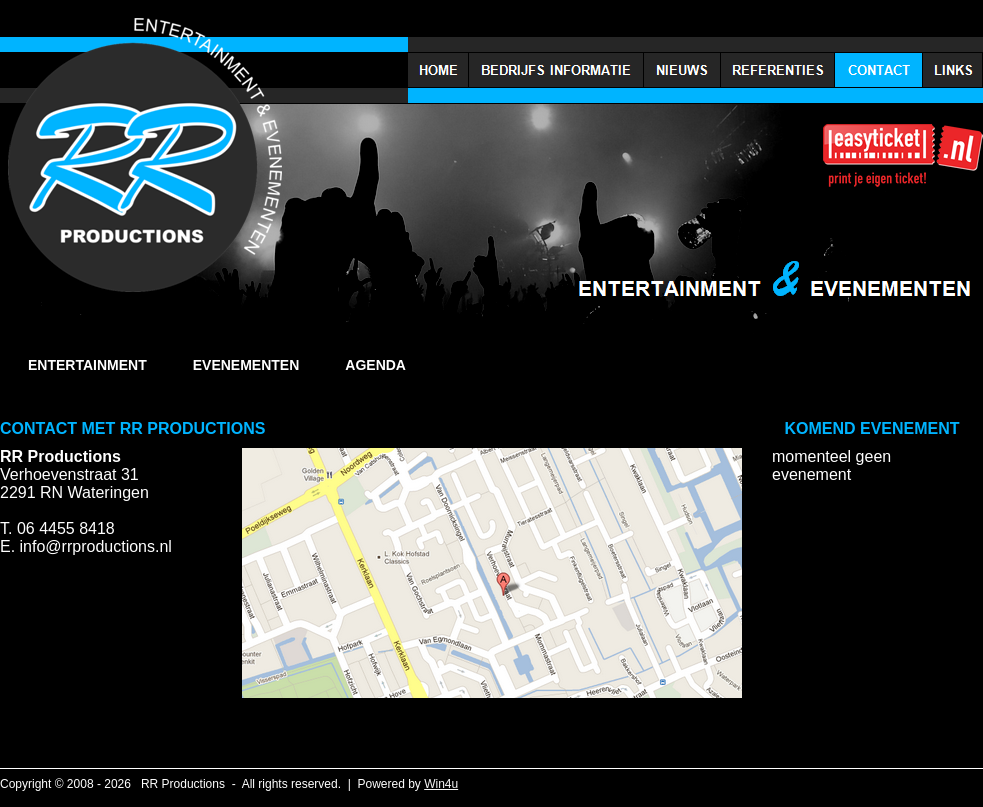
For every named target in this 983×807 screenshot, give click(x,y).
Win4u (441, 784)
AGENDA (375, 365)
